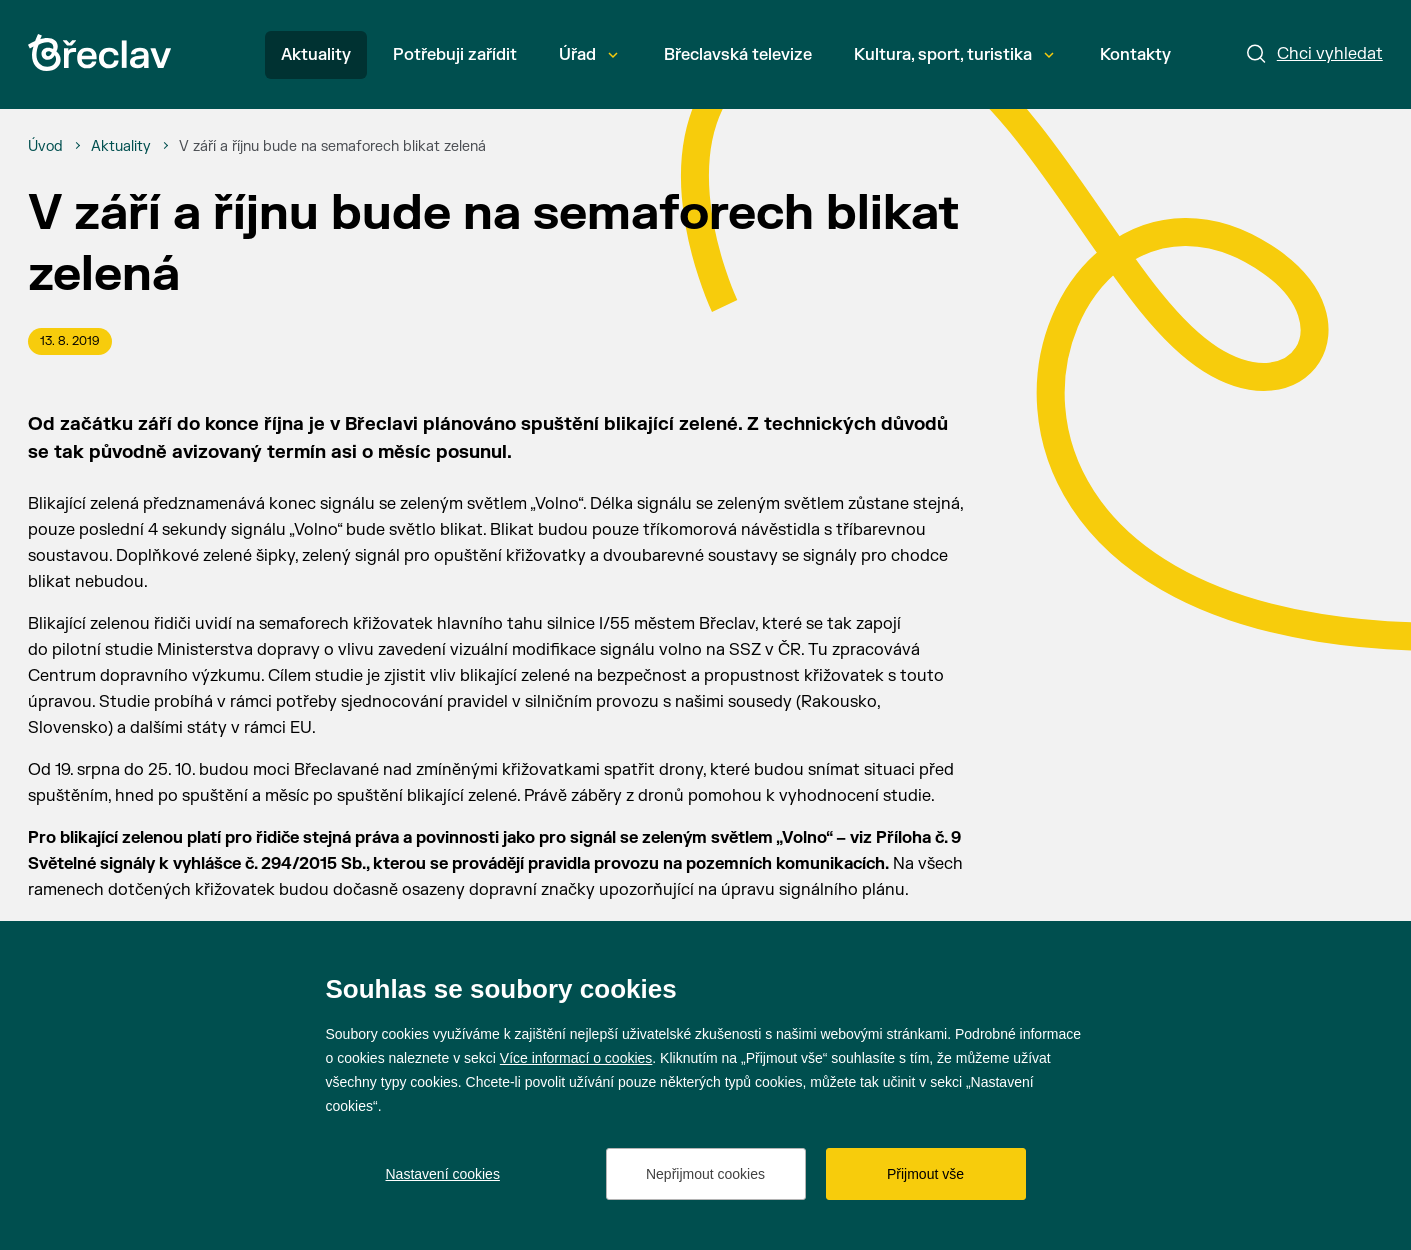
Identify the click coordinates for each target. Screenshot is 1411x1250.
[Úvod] (45, 147)
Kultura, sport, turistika (954, 55)
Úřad (588, 55)
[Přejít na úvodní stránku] (99, 52)
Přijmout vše (925, 1174)
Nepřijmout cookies (705, 1174)
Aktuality (316, 55)
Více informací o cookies (576, 1058)
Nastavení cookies (443, 1174)
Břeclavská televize (738, 55)
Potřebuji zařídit (455, 55)
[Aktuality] (121, 147)
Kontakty (1135, 55)
